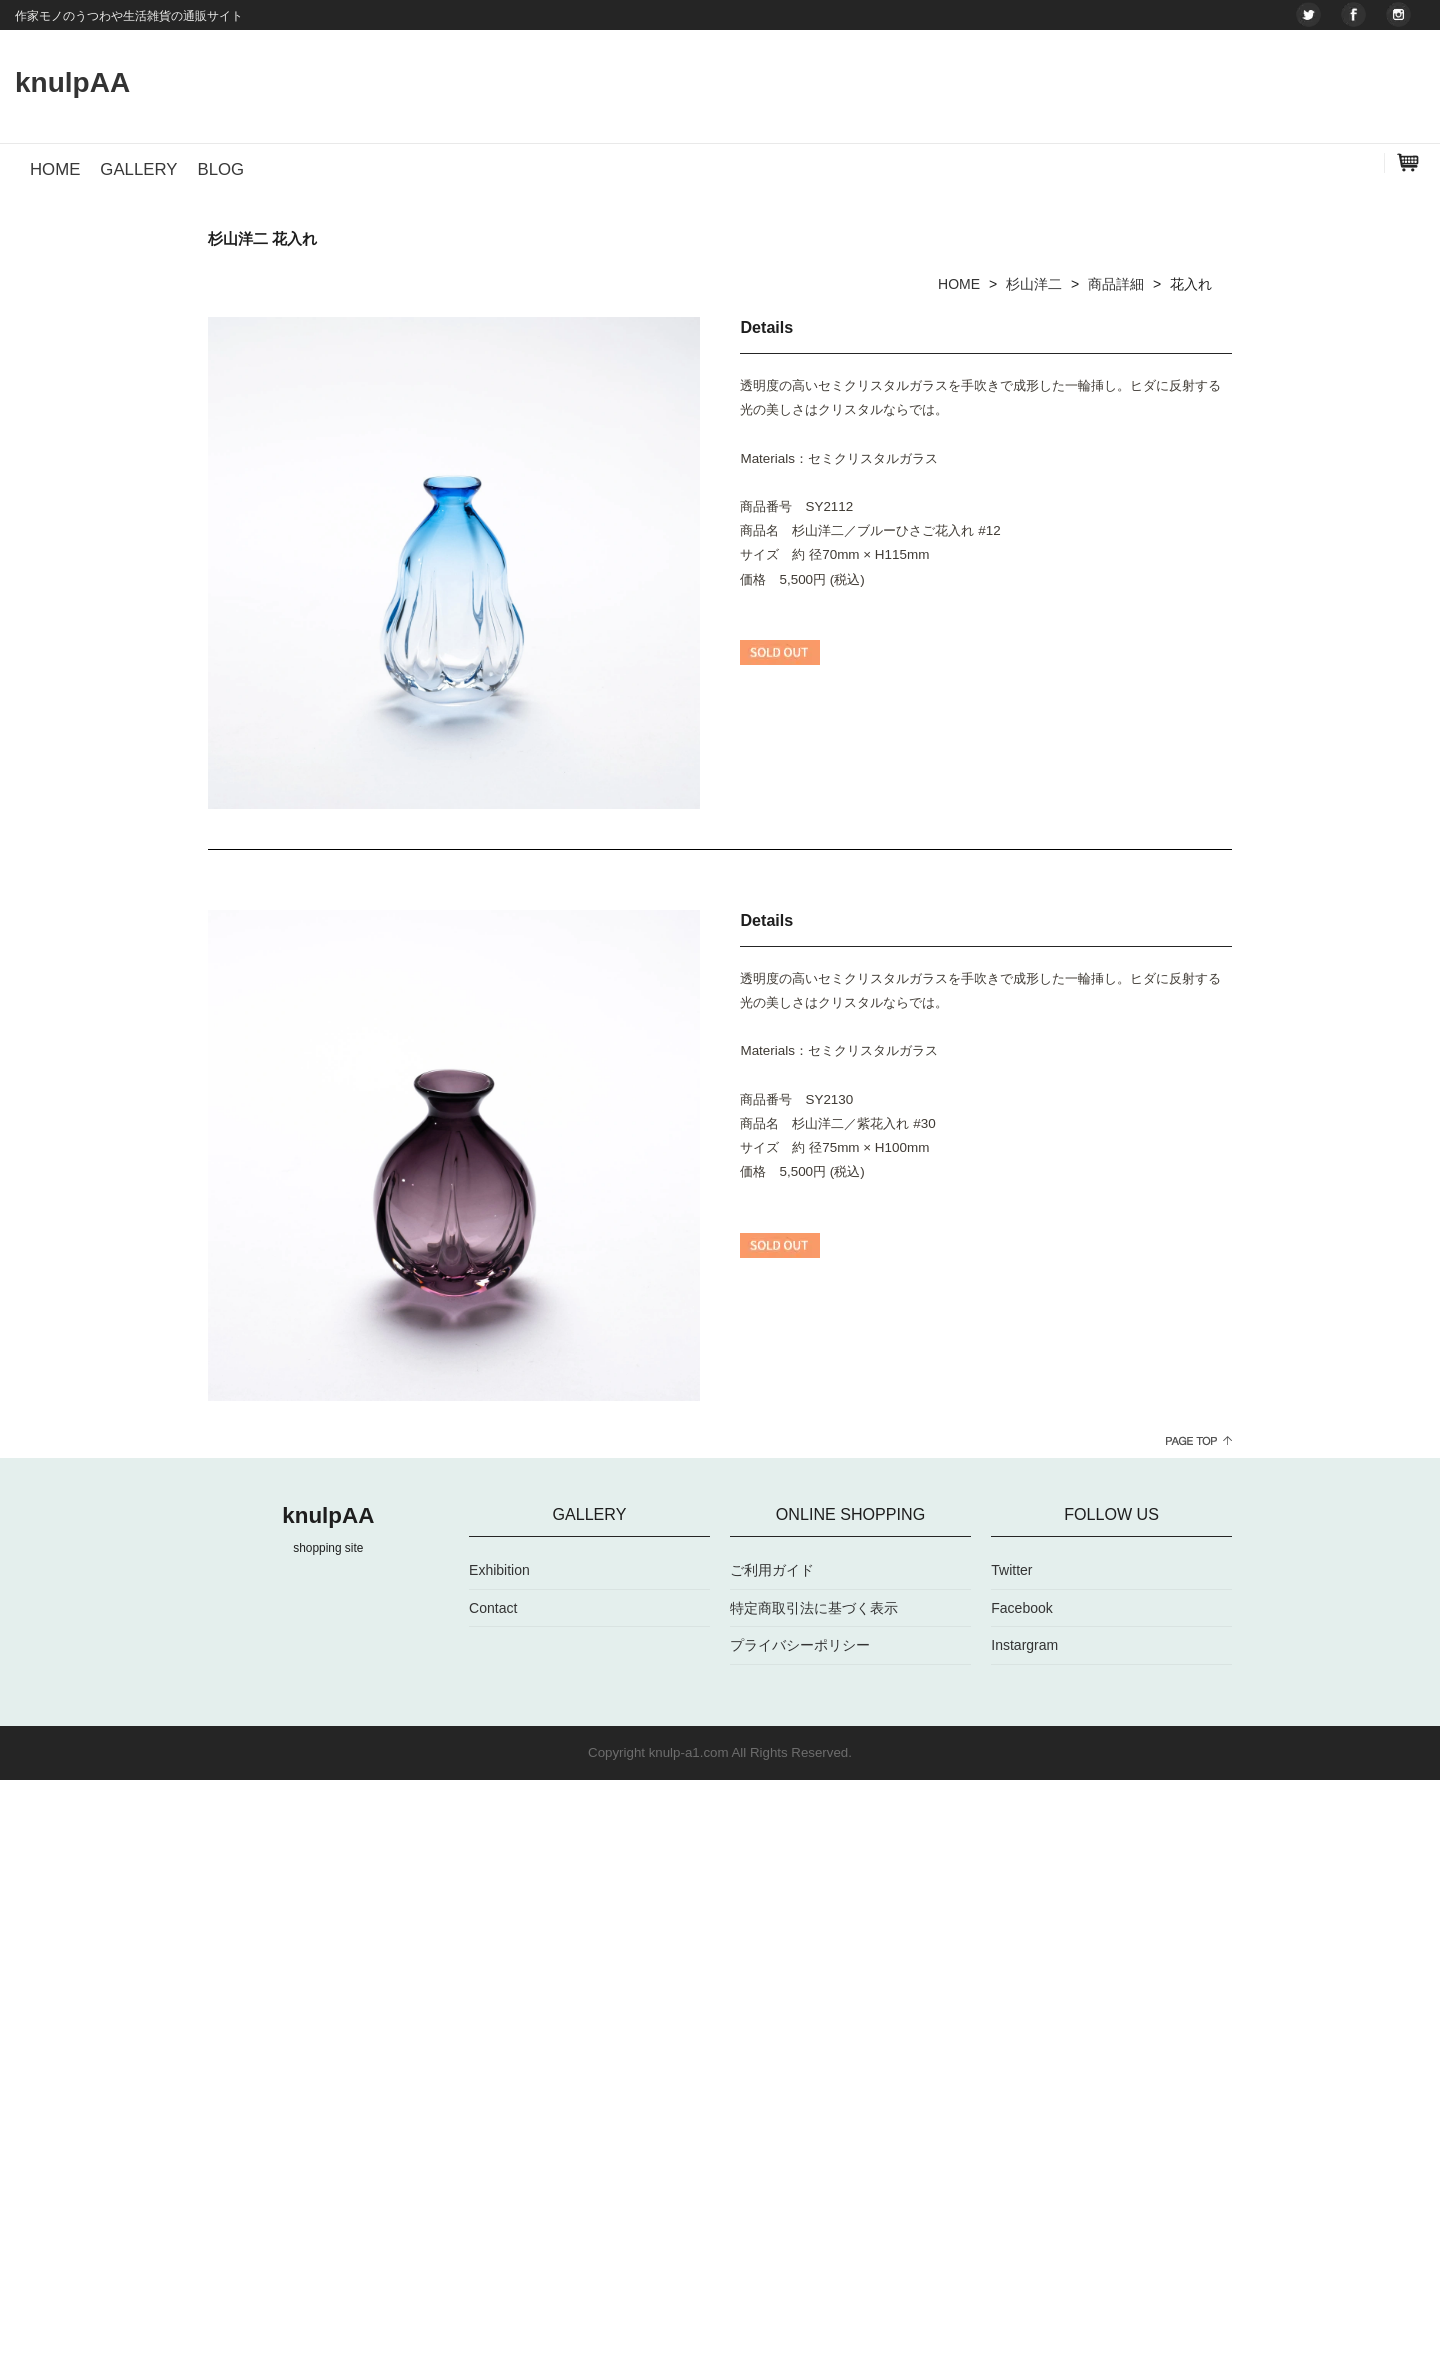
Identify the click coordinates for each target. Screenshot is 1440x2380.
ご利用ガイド (772, 2170)
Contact (493, 2207)
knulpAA (72, 82)
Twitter (1011, 2170)
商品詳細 (1116, 883)
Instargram (1024, 2245)
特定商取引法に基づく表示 (814, 2207)
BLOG (220, 169)
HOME (55, 169)
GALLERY (138, 169)
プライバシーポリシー (800, 2245)
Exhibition (499, 2170)
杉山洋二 (1034, 883)
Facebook (1021, 2207)
